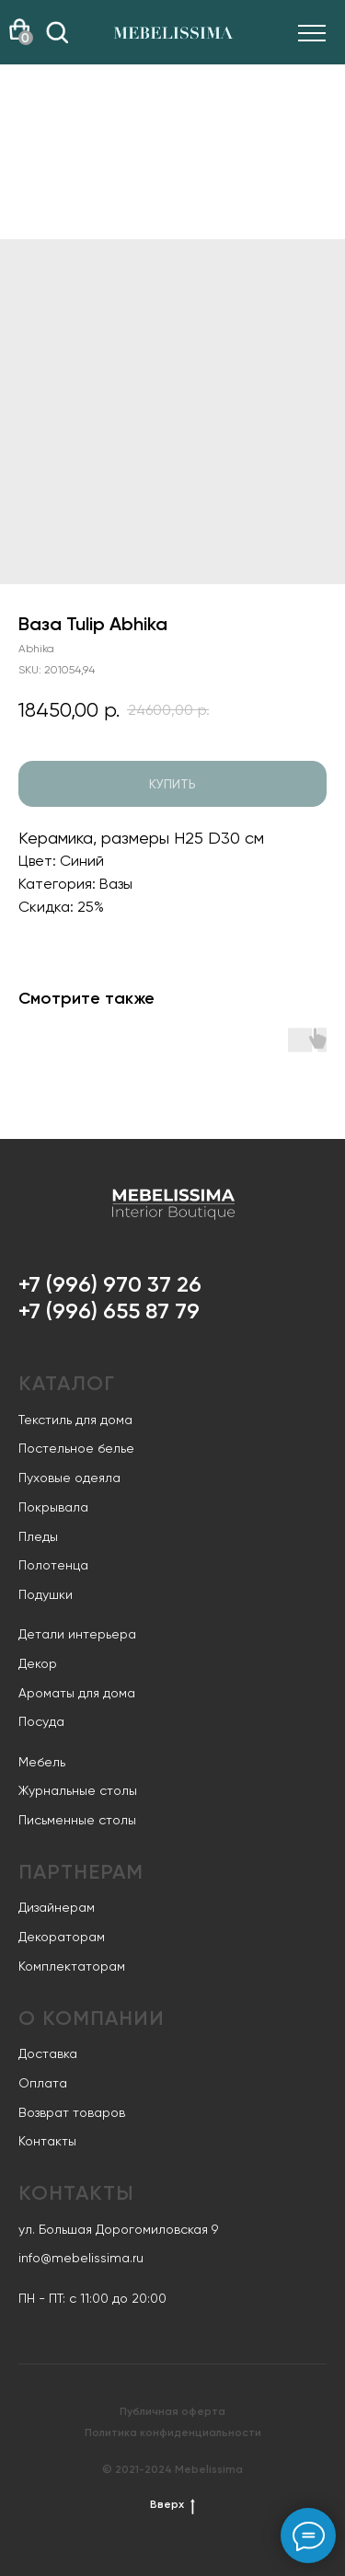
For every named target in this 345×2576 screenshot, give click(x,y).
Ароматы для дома (76, 1692)
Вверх (172, 2505)
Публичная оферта (172, 2411)
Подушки (45, 1594)
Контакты (47, 2140)
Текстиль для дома (75, 1419)
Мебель (41, 1761)
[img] (57, 32)
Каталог (66, 1383)
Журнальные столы (77, 1790)
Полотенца (53, 1565)
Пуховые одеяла (69, 1477)
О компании (91, 2018)
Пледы (38, 1536)
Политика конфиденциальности (173, 2432)
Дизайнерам (56, 1907)
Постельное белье (76, 1448)
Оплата (42, 2083)
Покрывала (53, 1507)
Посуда (41, 1721)
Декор (37, 1663)
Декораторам (61, 1936)
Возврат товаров (71, 2112)
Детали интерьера (77, 1634)
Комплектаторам (71, 1966)
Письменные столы (77, 1819)
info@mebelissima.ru (81, 2257)
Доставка (47, 2053)
